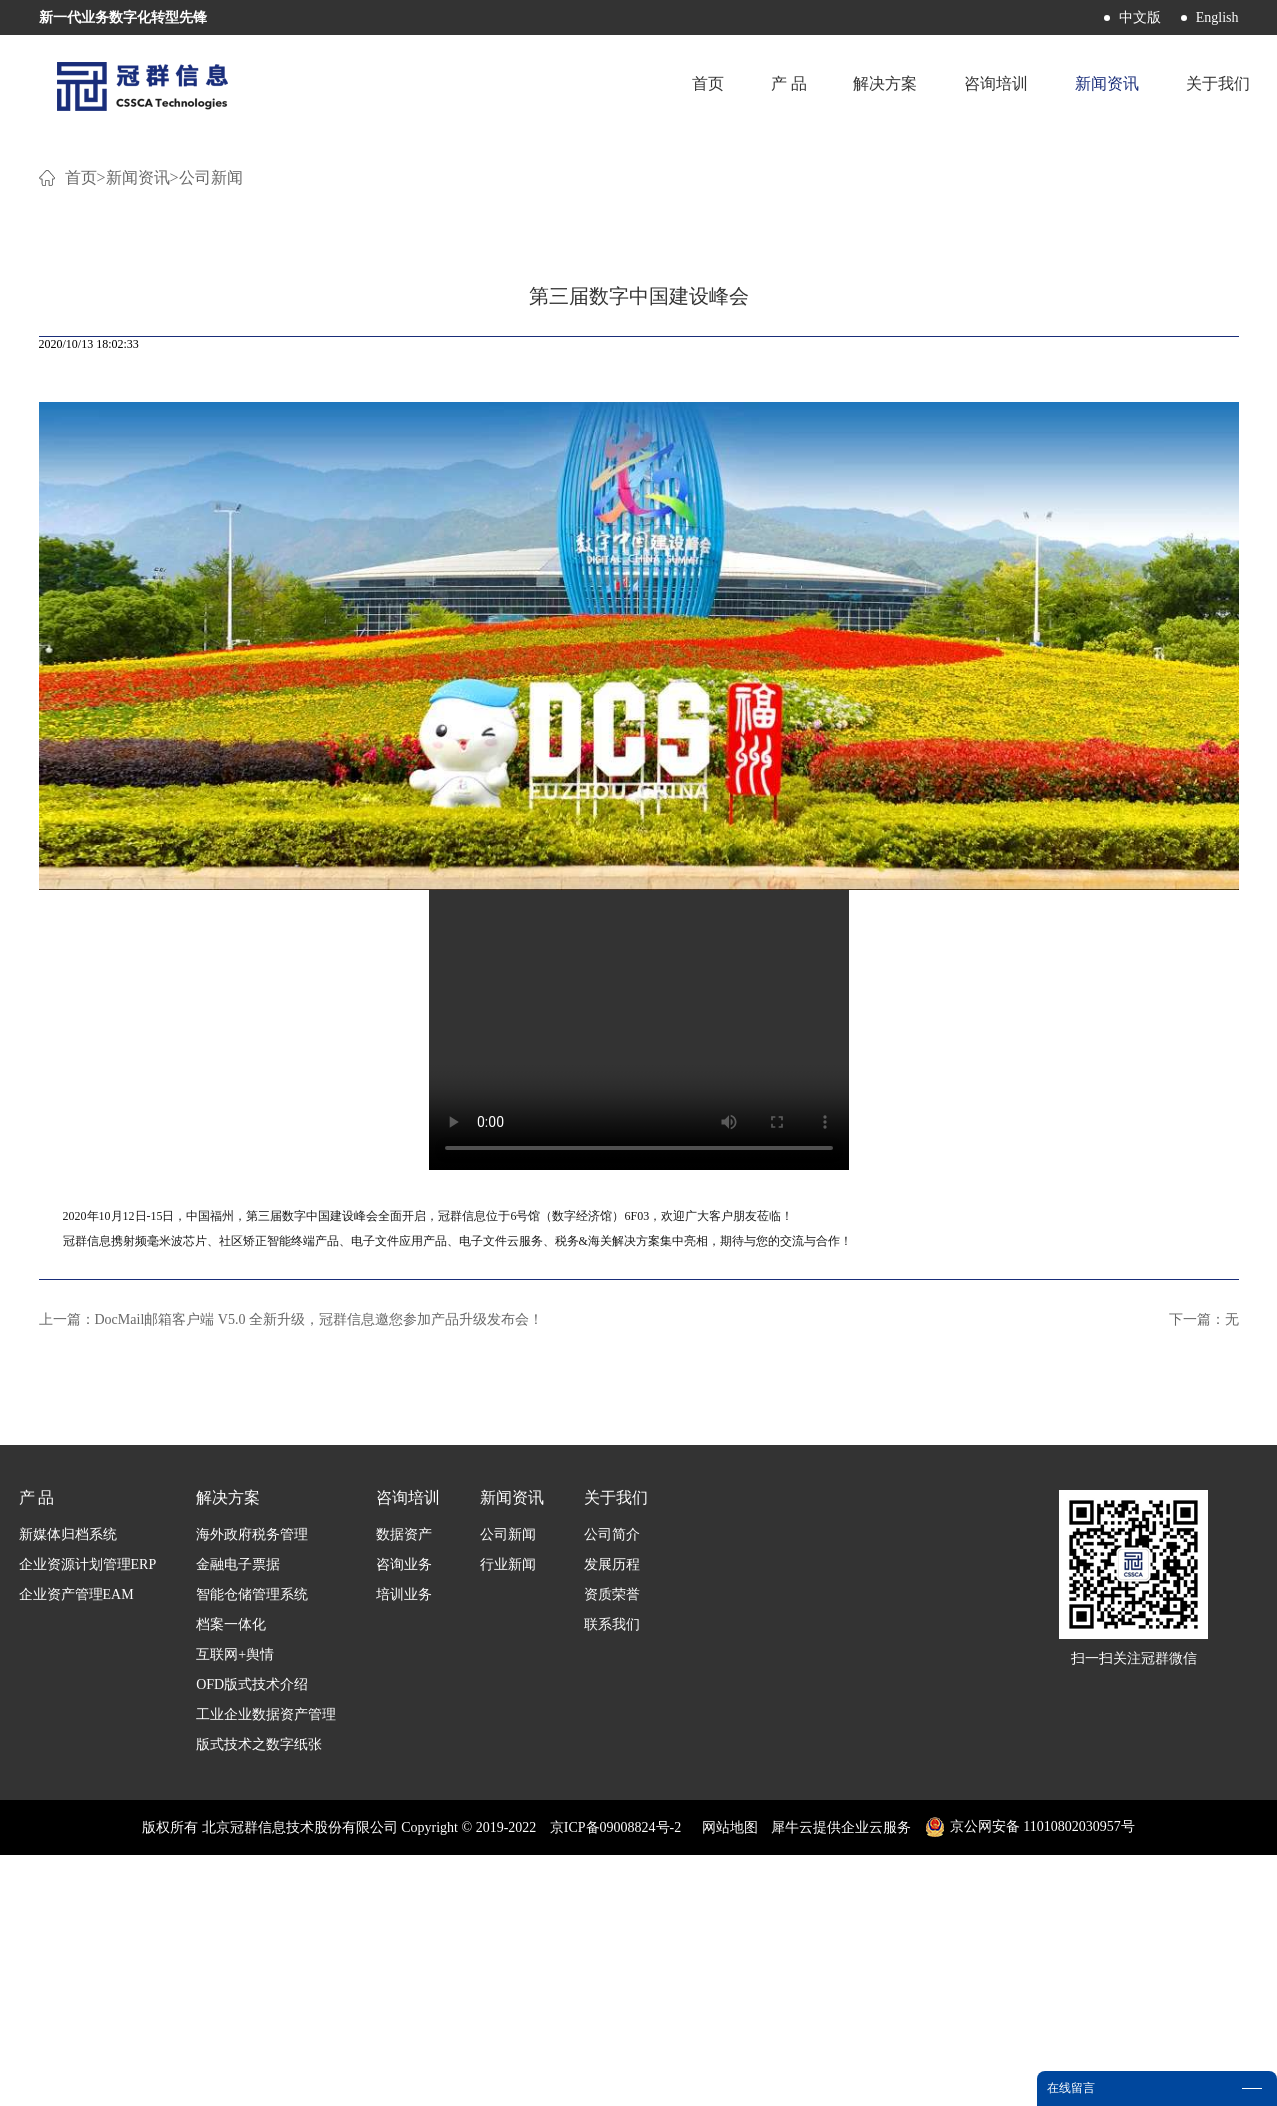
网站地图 (726, 2078)
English (1217, 17)
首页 (702, 84)
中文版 (1140, 17)
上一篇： (291, 1570)
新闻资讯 (138, 428)
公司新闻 (211, 428)
